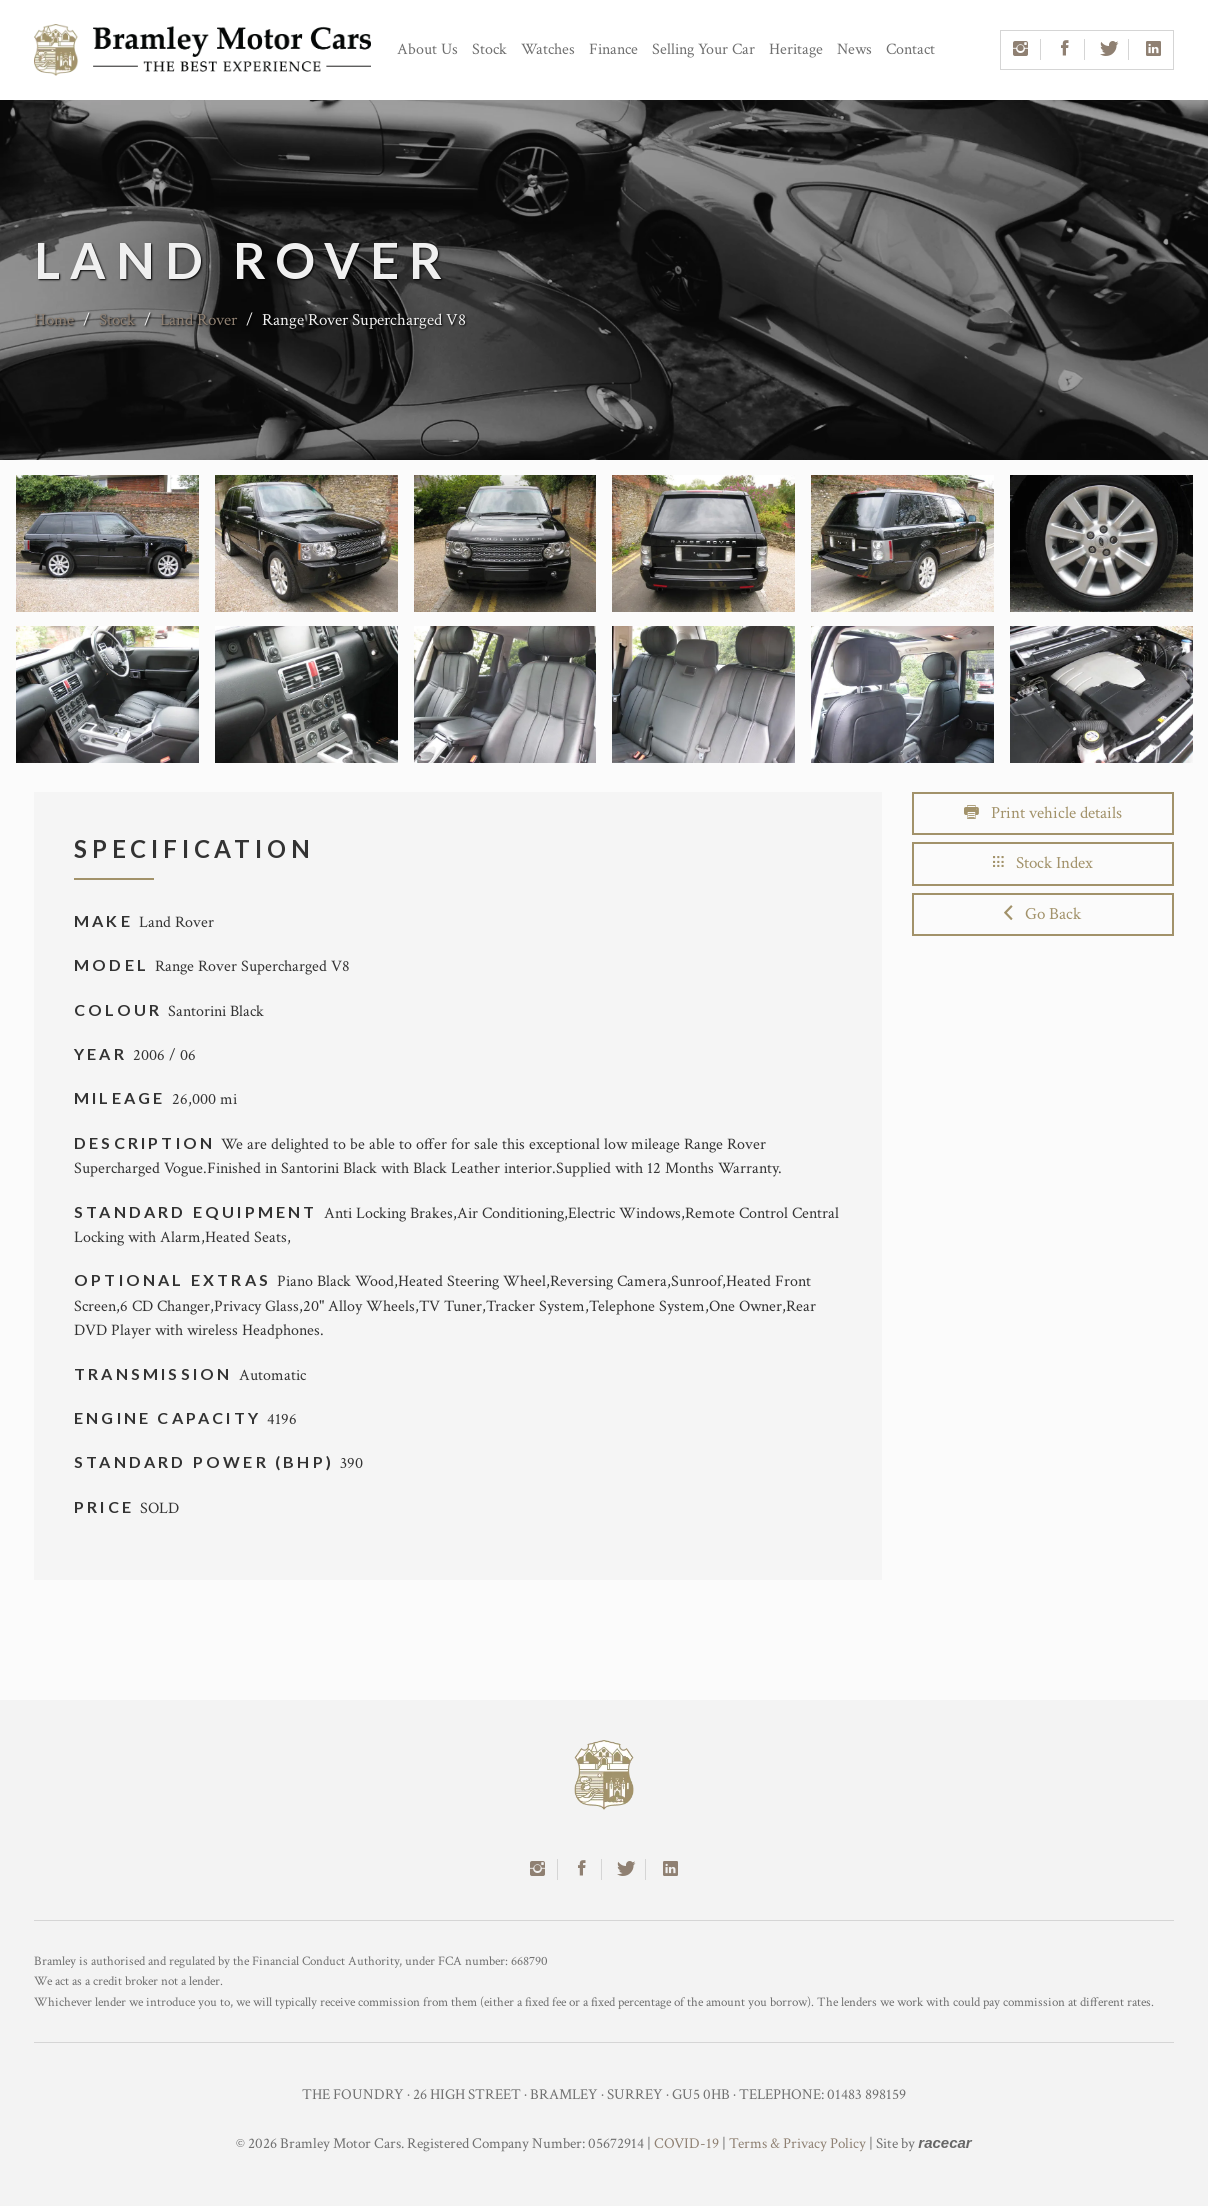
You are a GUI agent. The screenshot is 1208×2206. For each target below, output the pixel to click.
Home (54, 320)
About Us (427, 49)
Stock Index (1043, 863)
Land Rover (198, 320)
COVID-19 (686, 2143)
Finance (613, 49)
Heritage (796, 49)
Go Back (1042, 914)
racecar (944, 2142)
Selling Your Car (703, 49)
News (854, 49)
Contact (910, 49)
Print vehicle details (1043, 813)
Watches (548, 49)
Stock (489, 49)
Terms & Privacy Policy (797, 2143)
